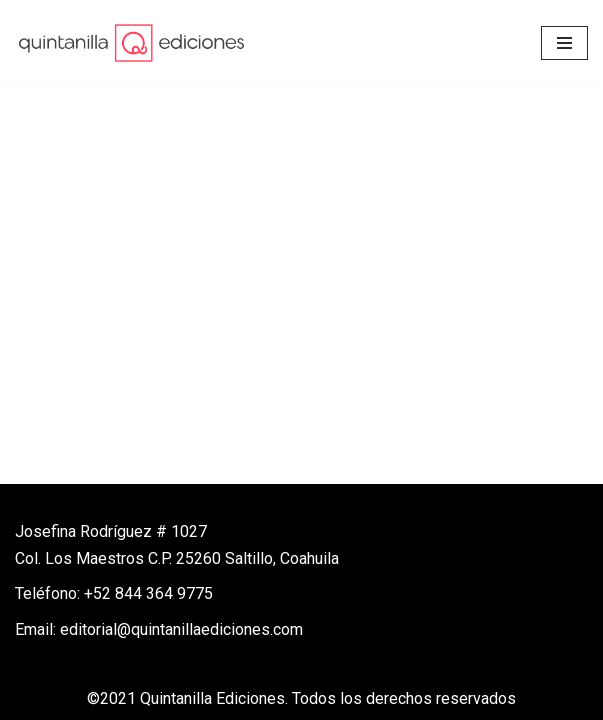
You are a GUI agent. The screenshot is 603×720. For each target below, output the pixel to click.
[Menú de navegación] (564, 43)
